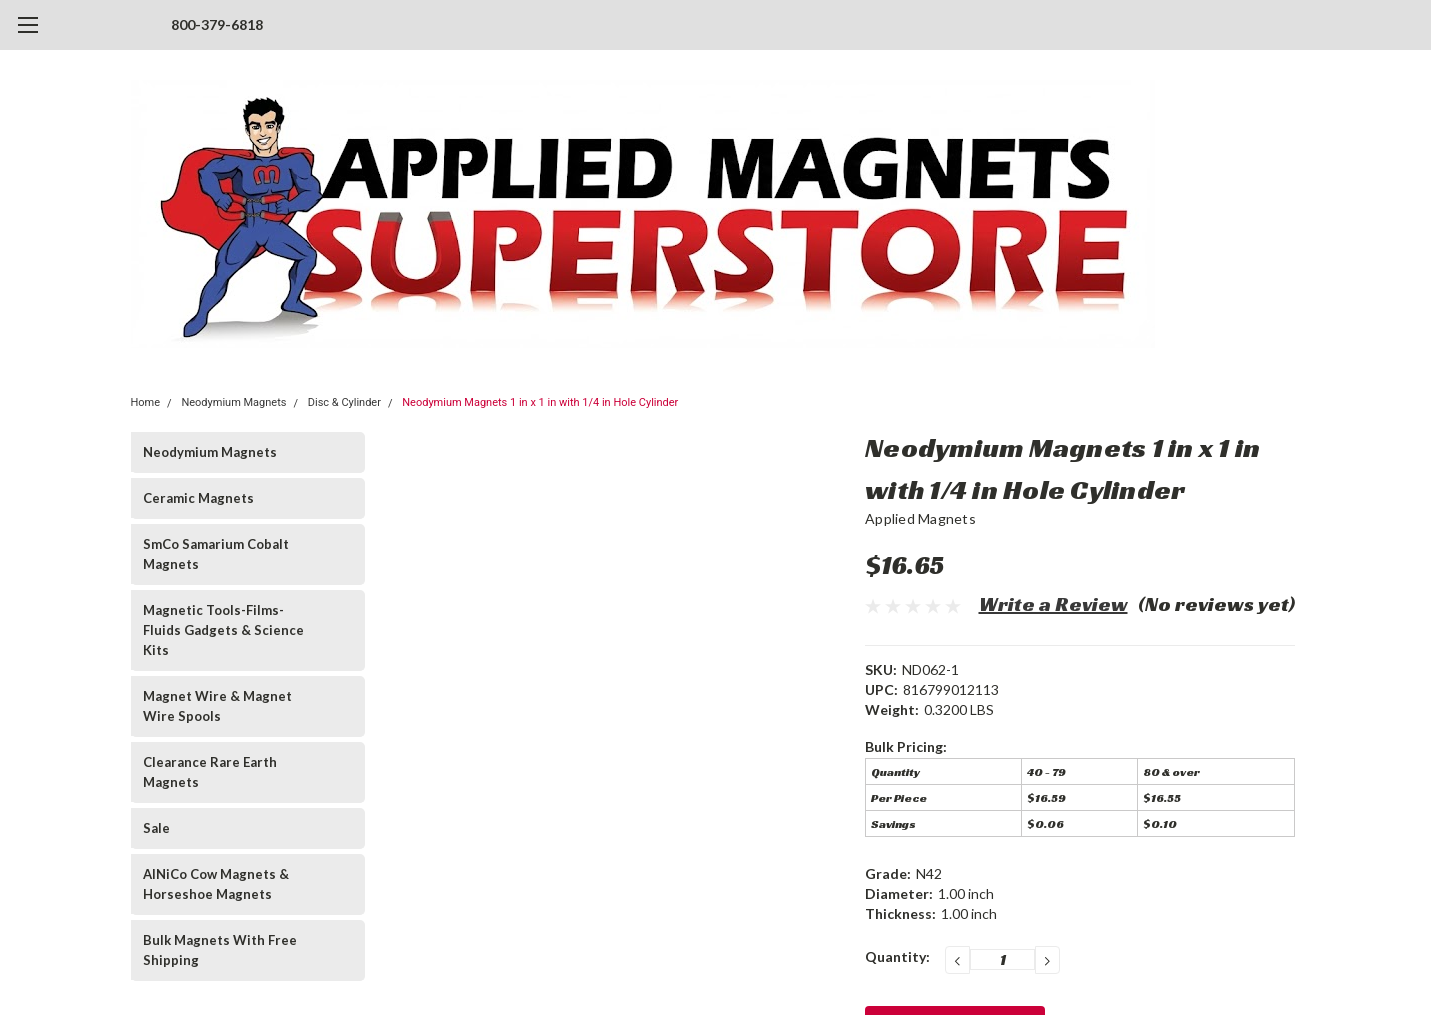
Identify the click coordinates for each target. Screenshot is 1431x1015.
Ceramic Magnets (198, 498)
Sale (156, 828)
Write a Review (1053, 604)
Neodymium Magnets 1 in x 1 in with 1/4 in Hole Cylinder (540, 402)
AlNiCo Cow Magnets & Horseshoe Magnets (216, 884)
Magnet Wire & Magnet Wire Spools (217, 706)
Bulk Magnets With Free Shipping (220, 950)
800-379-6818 (217, 24)
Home (146, 402)
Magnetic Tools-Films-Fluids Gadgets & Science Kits (223, 630)
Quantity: (897, 956)
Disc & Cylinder (344, 402)
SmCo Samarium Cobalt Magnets (216, 554)
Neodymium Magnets (233, 402)
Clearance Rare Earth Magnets (210, 772)
